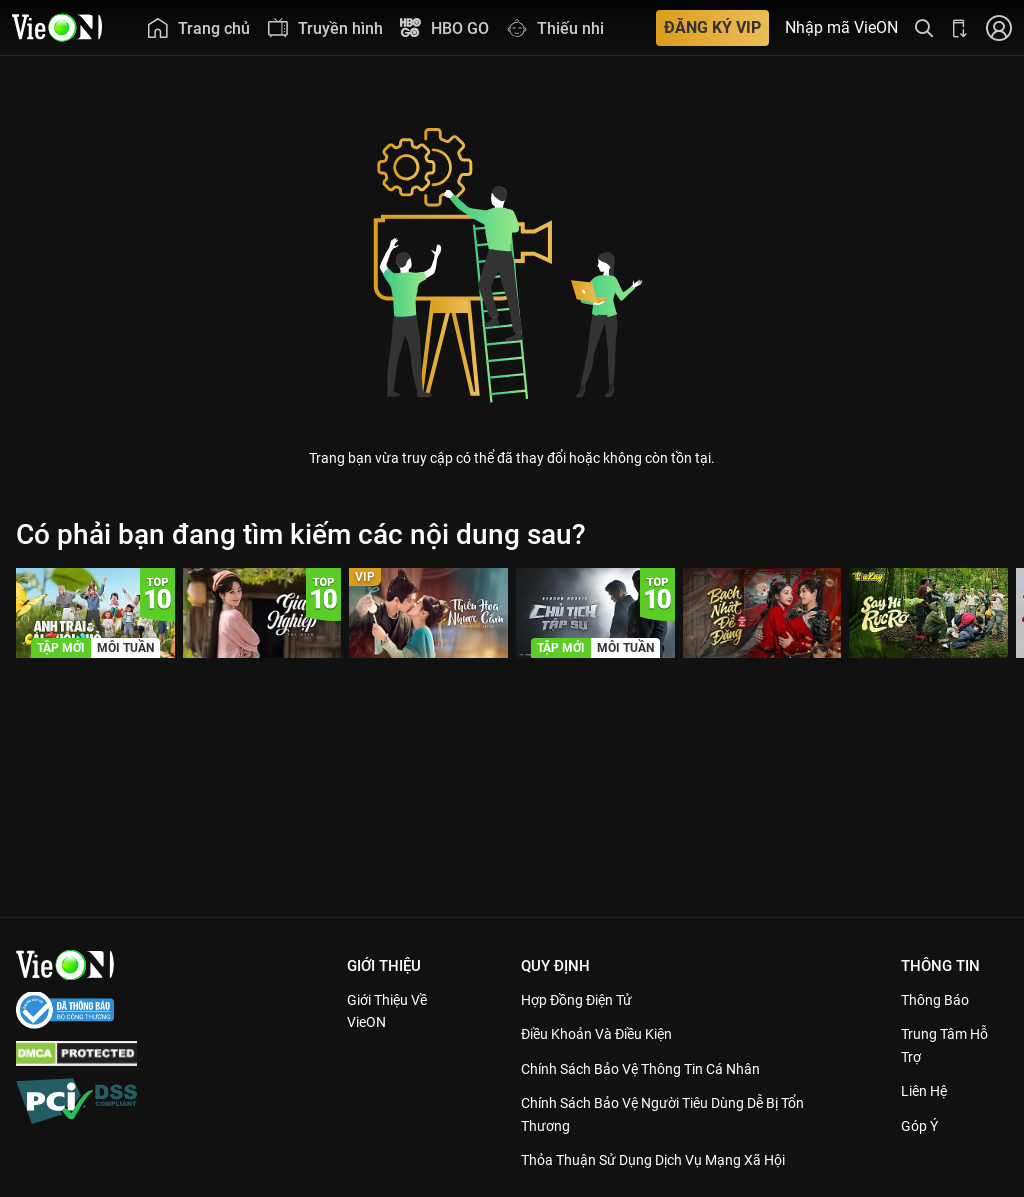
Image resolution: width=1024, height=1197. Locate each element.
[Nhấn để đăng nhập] (999, 27)
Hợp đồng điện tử (584, 1000)
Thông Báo (938, 1000)
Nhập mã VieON (841, 28)
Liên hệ (927, 1091)
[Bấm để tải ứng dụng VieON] (960, 27)
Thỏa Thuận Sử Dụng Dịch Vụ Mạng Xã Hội (665, 1160)
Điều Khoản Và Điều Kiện (605, 1034)
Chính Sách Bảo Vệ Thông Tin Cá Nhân (652, 1069)
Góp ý (922, 1126)
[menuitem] (198, 27)
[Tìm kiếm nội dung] (924, 27)
